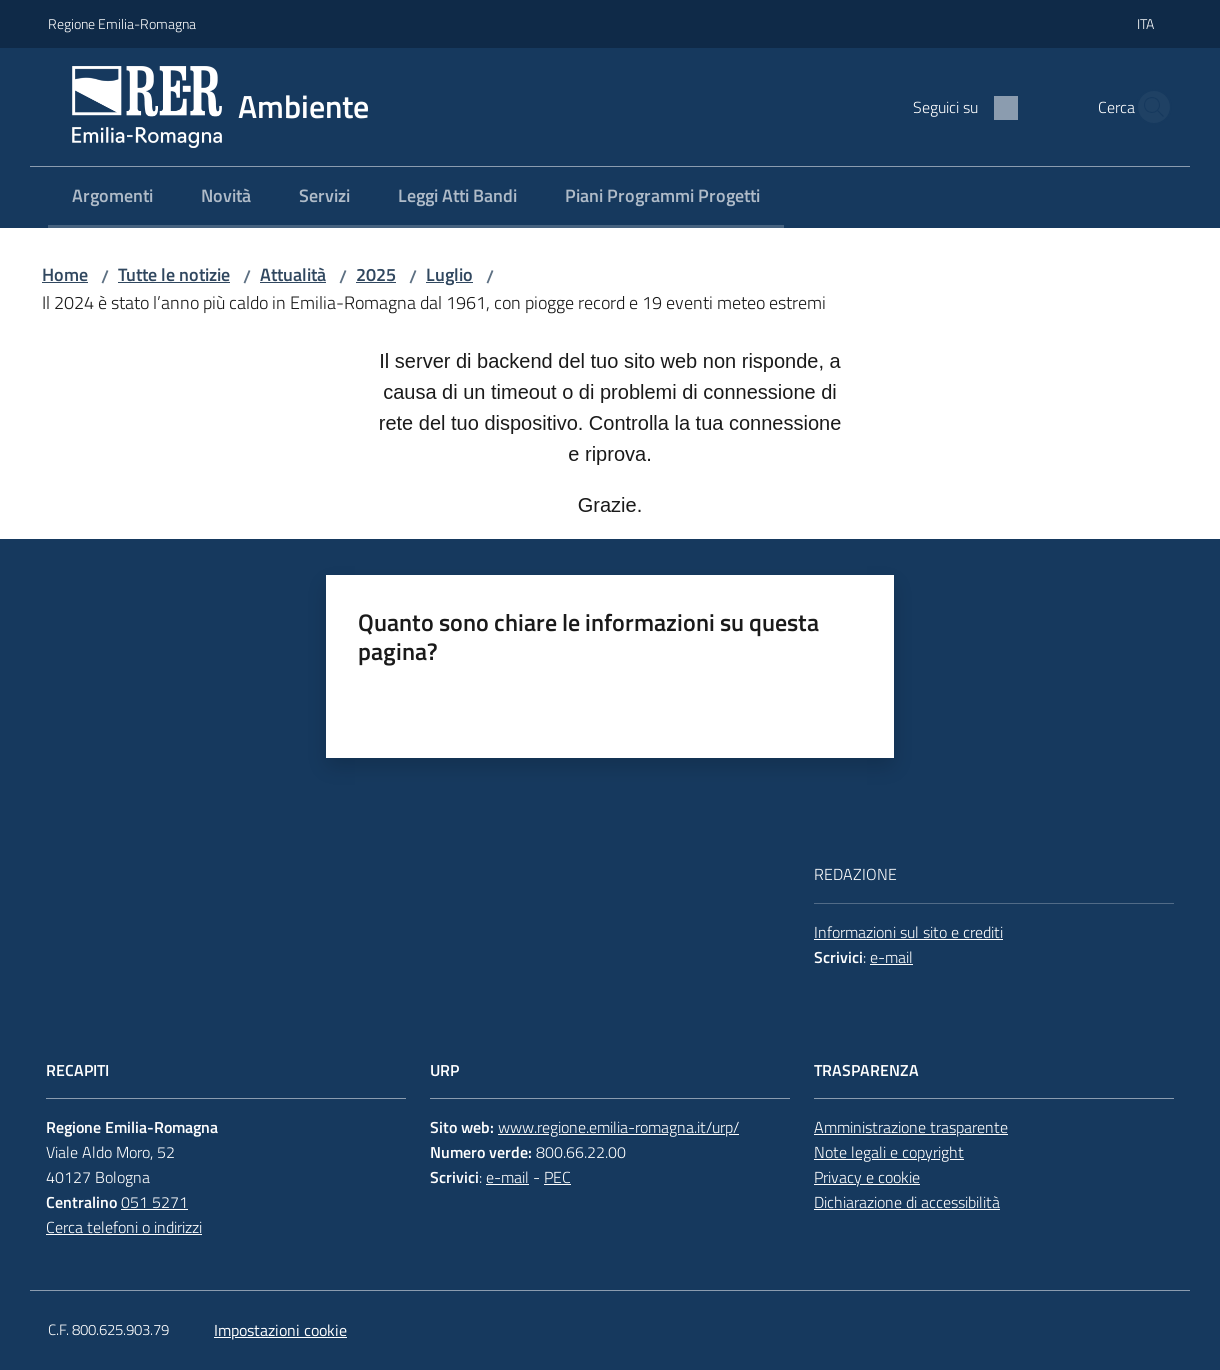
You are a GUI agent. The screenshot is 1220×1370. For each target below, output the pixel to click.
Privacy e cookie (867, 1177)
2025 (376, 274)
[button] (1148, 107)
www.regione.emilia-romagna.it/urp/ (618, 1127)
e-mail (891, 957)
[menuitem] (112, 197)
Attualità (293, 274)
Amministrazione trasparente (911, 1127)
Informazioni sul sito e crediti (908, 932)
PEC (557, 1177)
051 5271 (154, 1202)
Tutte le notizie (174, 274)
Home (65, 274)
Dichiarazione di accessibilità (907, 1202)
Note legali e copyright (889, 1152)
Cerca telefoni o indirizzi (124, 1227)
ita (1145, 23)
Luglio (449, 274)
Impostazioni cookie (280, 1330)
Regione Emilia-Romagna (122, 23)
